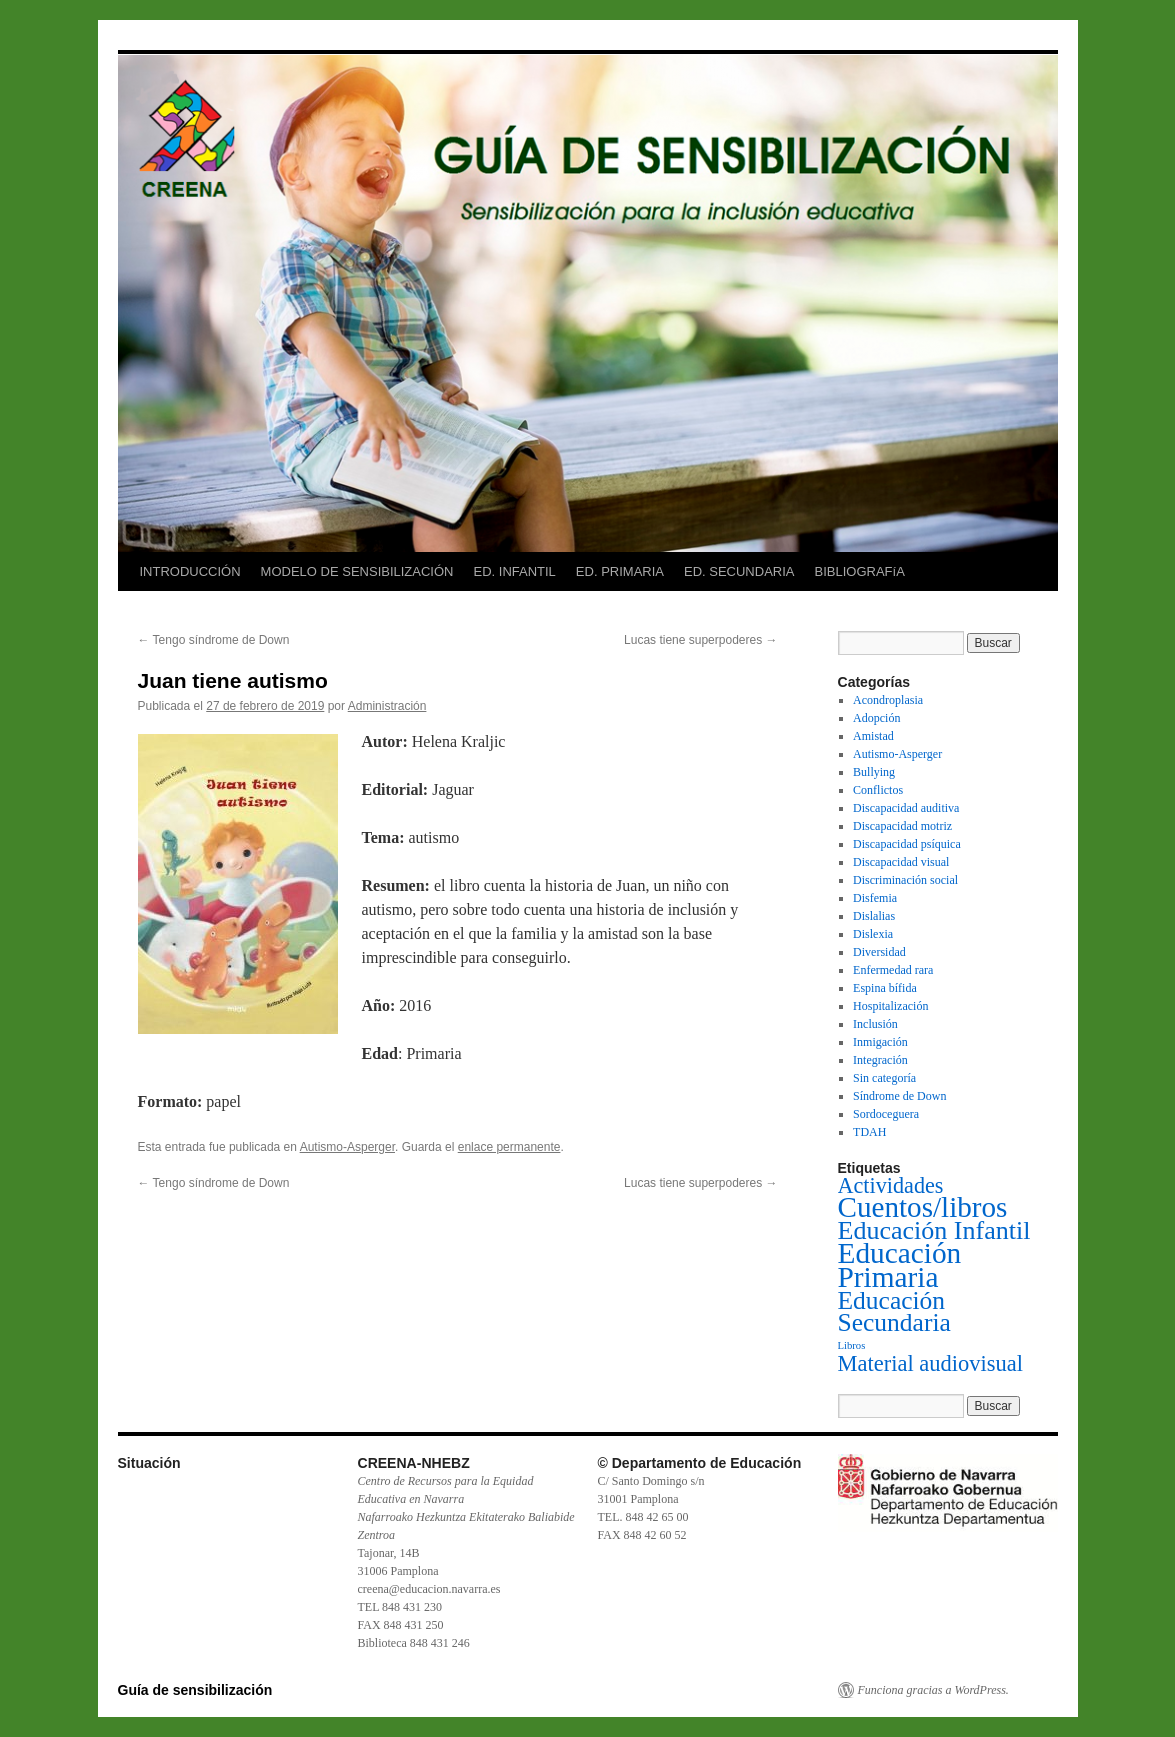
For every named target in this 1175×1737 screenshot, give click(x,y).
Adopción (876, 718)
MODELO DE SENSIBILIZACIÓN (357, 571)
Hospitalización (890, 1006)
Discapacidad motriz (902, 826)
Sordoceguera (886, 1114)
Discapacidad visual (901, 862)
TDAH (869, 1132)
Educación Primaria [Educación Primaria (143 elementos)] (900, 1265)
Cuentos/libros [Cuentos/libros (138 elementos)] (923, 1207)
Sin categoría (884, 1078)
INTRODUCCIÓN (190, 571)
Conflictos (878, 790)
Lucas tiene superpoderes (700, 640)
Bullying (874, 772)
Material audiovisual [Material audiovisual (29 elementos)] (931, 1363)
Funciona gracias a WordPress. (933, 1690)
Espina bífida (885, 988)
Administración (387, 706)
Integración (880, 1060)
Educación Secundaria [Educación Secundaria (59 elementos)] (894, 1311)
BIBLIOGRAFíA (860, 571)
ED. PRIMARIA (620, 571)
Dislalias (874, 916)
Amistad (873, 736)
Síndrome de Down (899, 1096)
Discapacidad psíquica (907, 844)
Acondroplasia (888, 700)
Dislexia (873, 934)
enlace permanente (509, 1147)
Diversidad (879, 952)
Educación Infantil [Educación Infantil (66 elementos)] (934, 1230)
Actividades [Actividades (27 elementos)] (891, 1185)
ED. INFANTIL (514, 571)
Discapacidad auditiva (906, 808)
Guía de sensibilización (195, 1690)
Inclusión (875, 1024)
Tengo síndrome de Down (214, 640)
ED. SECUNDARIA (739, 571)
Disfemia (875, 898)
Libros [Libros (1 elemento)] (852, 1345)
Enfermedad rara (893, 970)
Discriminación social (905, 880)
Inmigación (880, 1042)
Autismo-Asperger (347, 1147)
